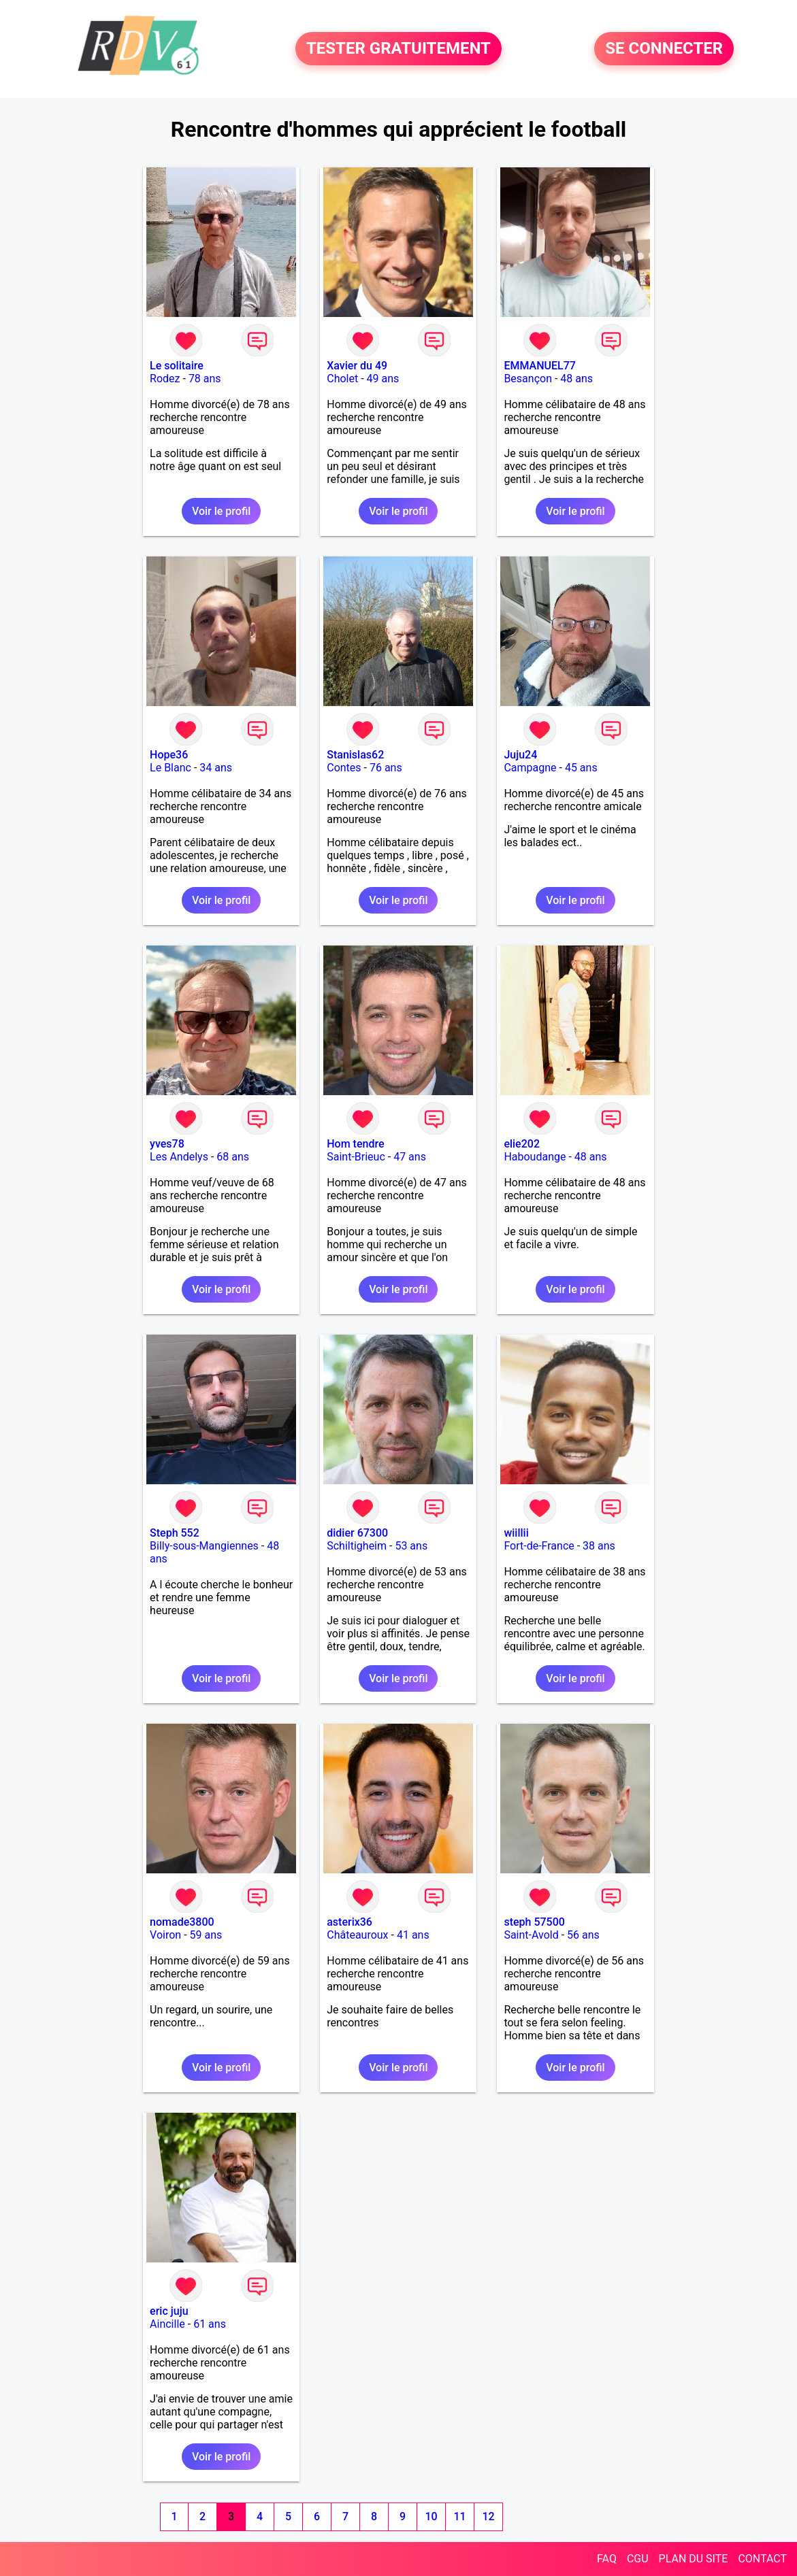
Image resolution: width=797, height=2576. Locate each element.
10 (431, 2516)
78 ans (205, 378)
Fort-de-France (539, 1545)
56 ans (583, 1934)
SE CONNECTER (664, 48)
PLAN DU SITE (693, 2558)
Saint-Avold (531, 1934)
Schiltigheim (357, 1545)
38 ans (599, 1545)
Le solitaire (177, 365)
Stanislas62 (355, 754)
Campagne (530, 767)
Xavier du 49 (357, 365)
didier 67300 (357, 1532)
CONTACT (762, 2558)
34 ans (215, 767)
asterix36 (349, 1922)
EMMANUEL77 (539, 365)
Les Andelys (179, 1156)
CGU (638, 2558)
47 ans (409, 1156)
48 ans (576, 378)
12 (488, 2516)
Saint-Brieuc (356, 1156)
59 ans (206, 1934)
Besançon (528, 378)
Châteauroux (357, 1934)
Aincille (167, 2324)
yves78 (167, 1143)
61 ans (209, 2324)
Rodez (165, 378)
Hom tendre (355, 1143)
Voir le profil (221, 511)
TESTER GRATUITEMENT (398, 48)
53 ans (411, 1545)
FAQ (607, 2558)
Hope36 (169, 754)
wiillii (516, 1532)
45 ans (581, 767)
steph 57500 (534, 1922)
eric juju (169, 2311)
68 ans (232, 1156)
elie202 (522, 1143)
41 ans (413, 1934)
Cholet (342, 378)
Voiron (165, 1934)
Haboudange (535, 1156)
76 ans (386, 767)
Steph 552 (174, 1532)
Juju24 (520, 754)
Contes (344, 767)
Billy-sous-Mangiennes (204, 1545)
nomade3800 (182, 1922)
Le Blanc (170, 767)
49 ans (383, 378)
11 (459, 2516)
